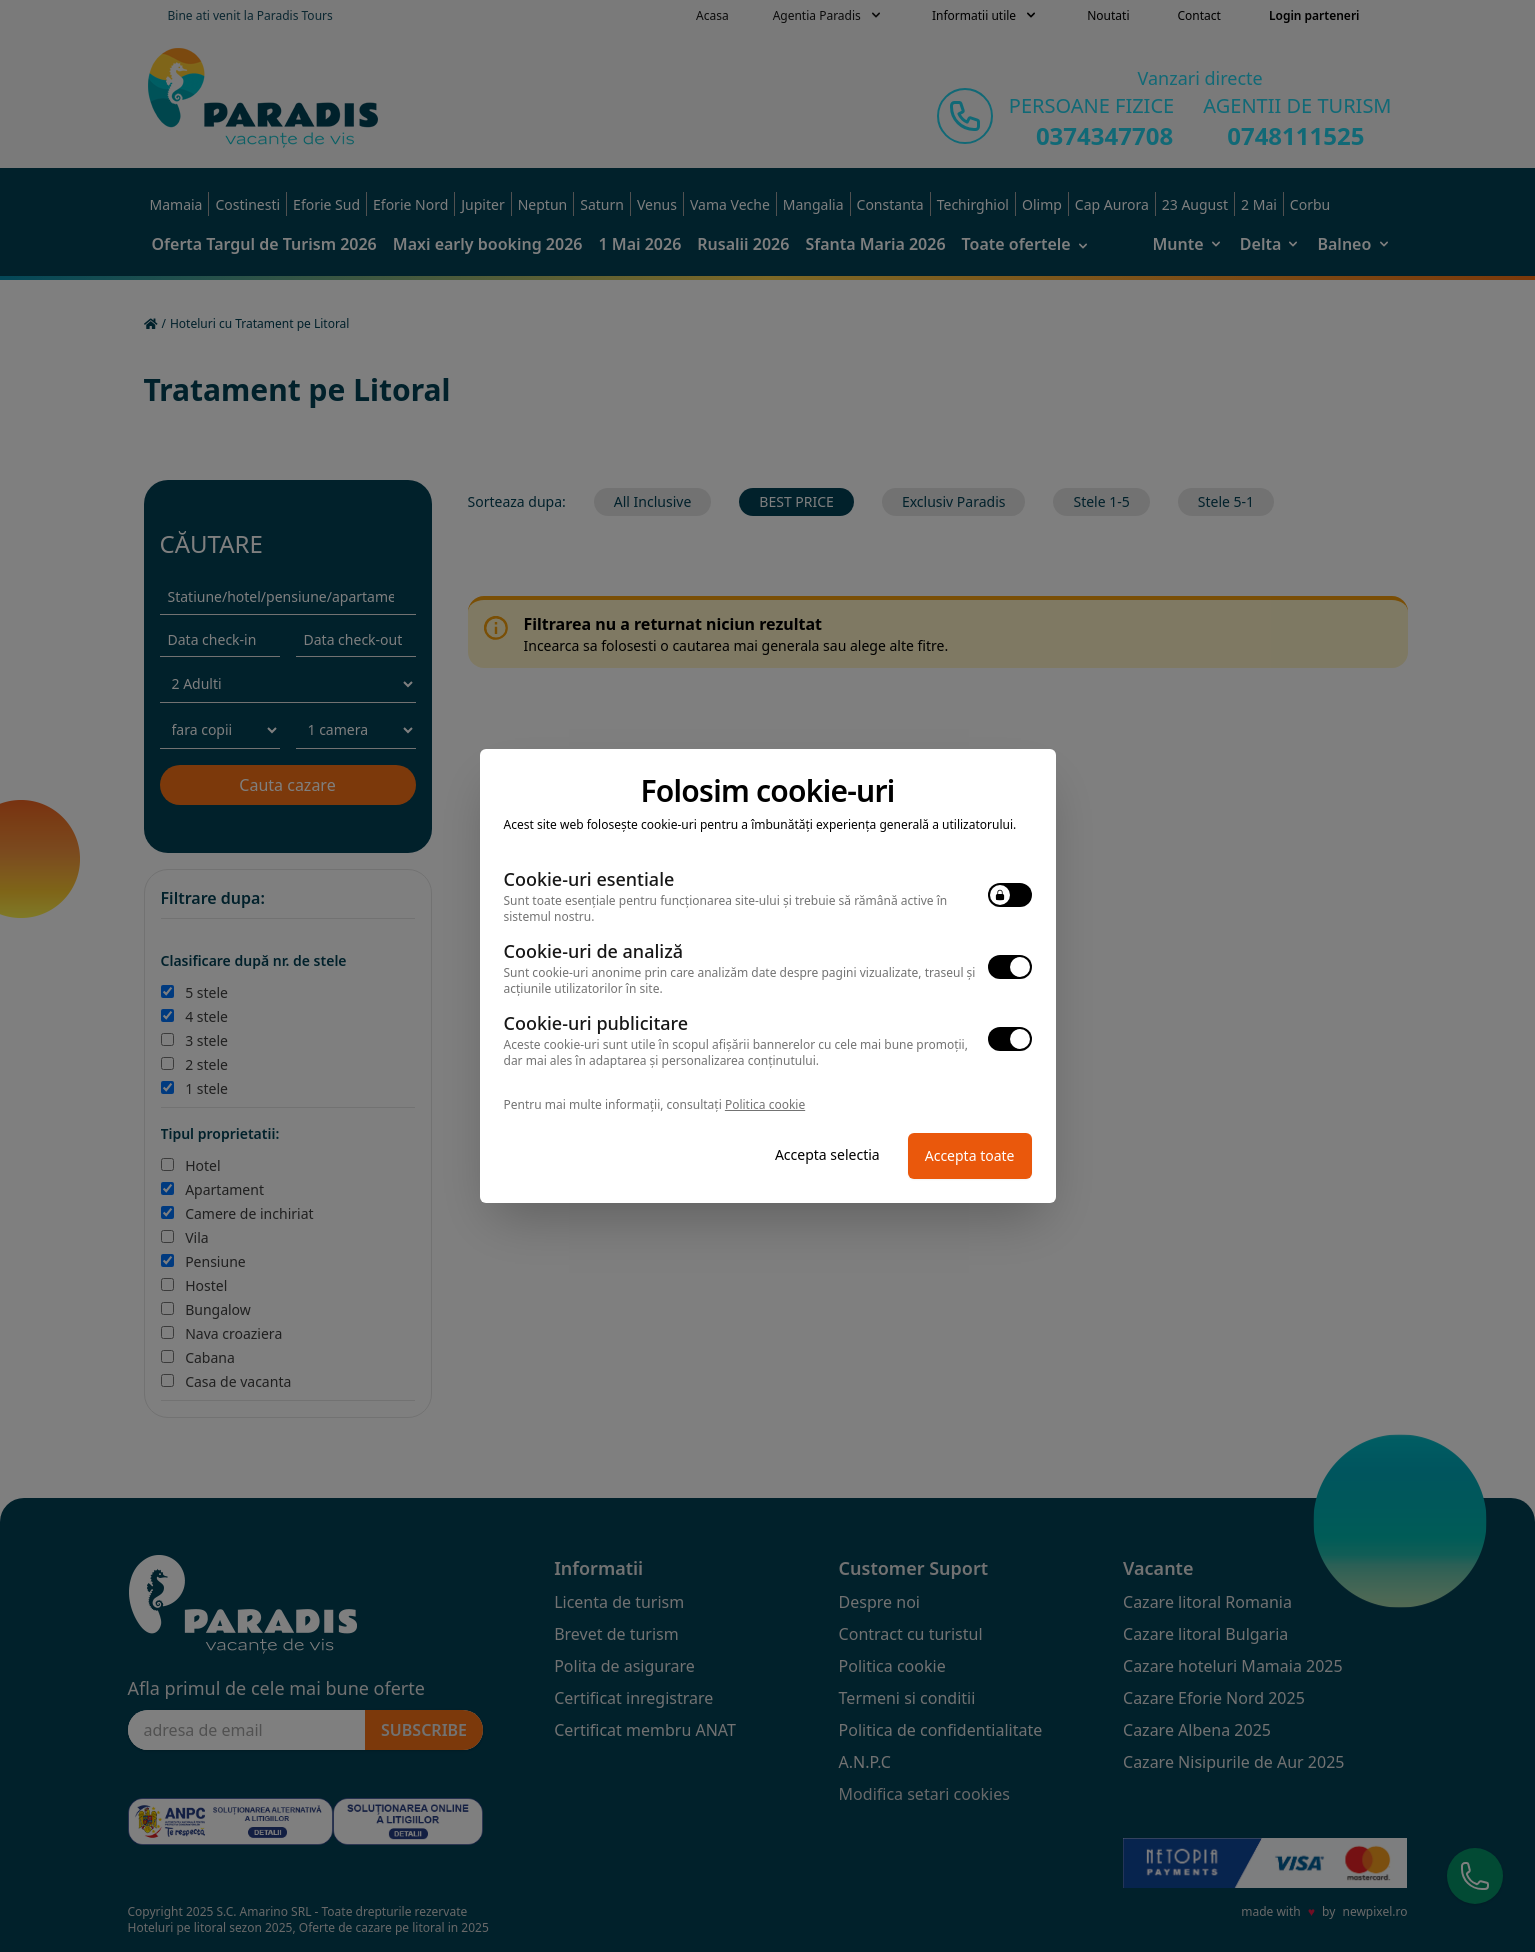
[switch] (1010, 895)
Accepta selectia (827, 1154)
